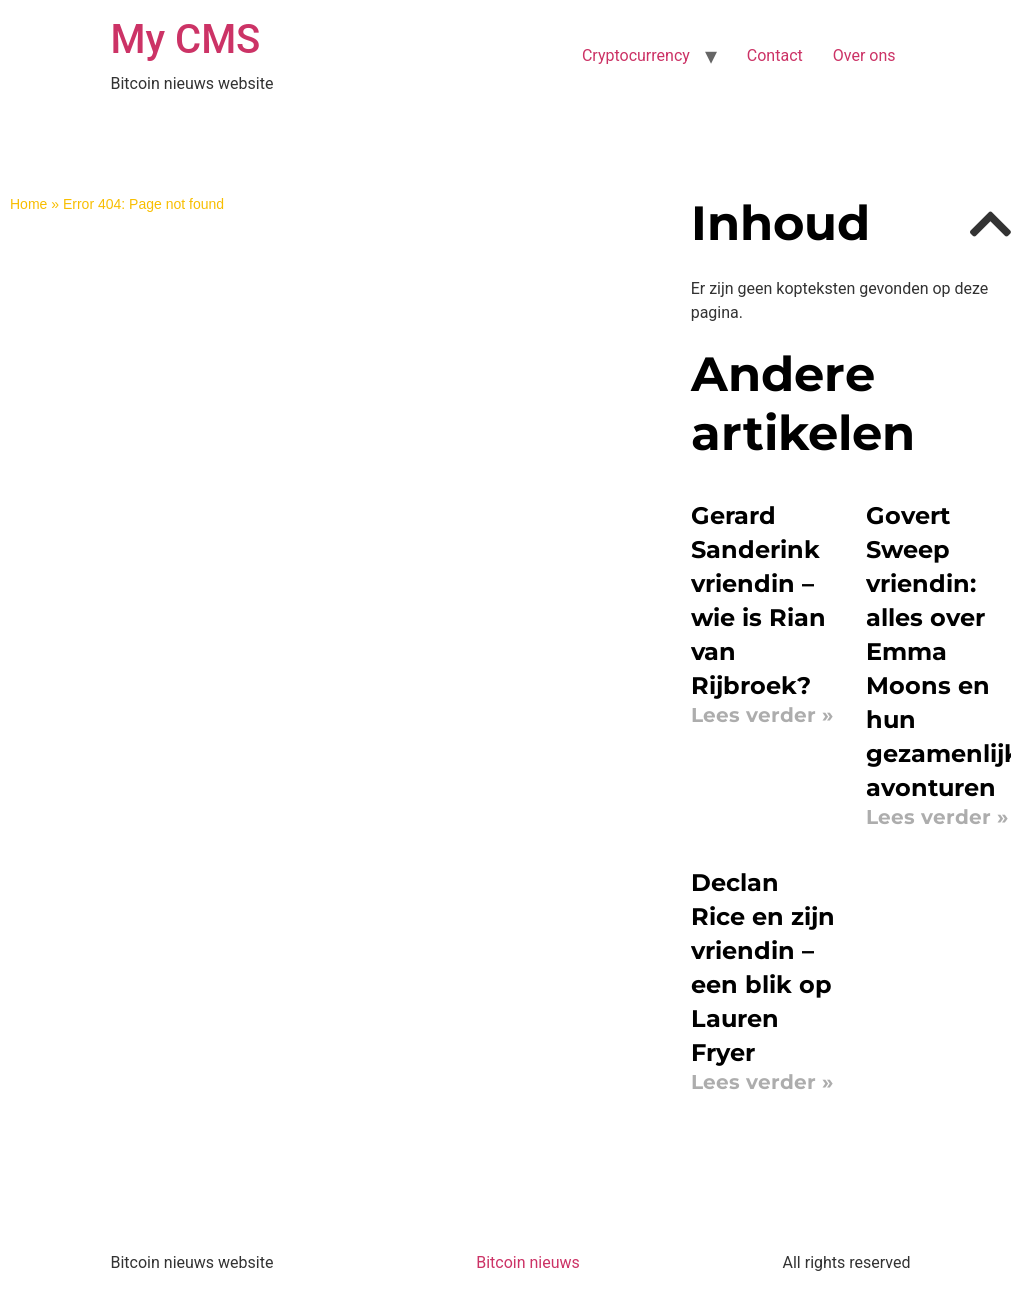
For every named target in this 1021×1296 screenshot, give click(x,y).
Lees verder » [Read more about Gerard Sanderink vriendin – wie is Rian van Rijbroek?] (762, 715)
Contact (775, 55)
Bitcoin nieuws (528, 1262)
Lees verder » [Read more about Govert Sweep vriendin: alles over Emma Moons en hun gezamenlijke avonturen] (937, 817)
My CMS (186, 39)
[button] (990, 224)
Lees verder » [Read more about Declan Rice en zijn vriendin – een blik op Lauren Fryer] (762, 1082)
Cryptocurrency (636, 55)
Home (28, 204)
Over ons (864, 55)
